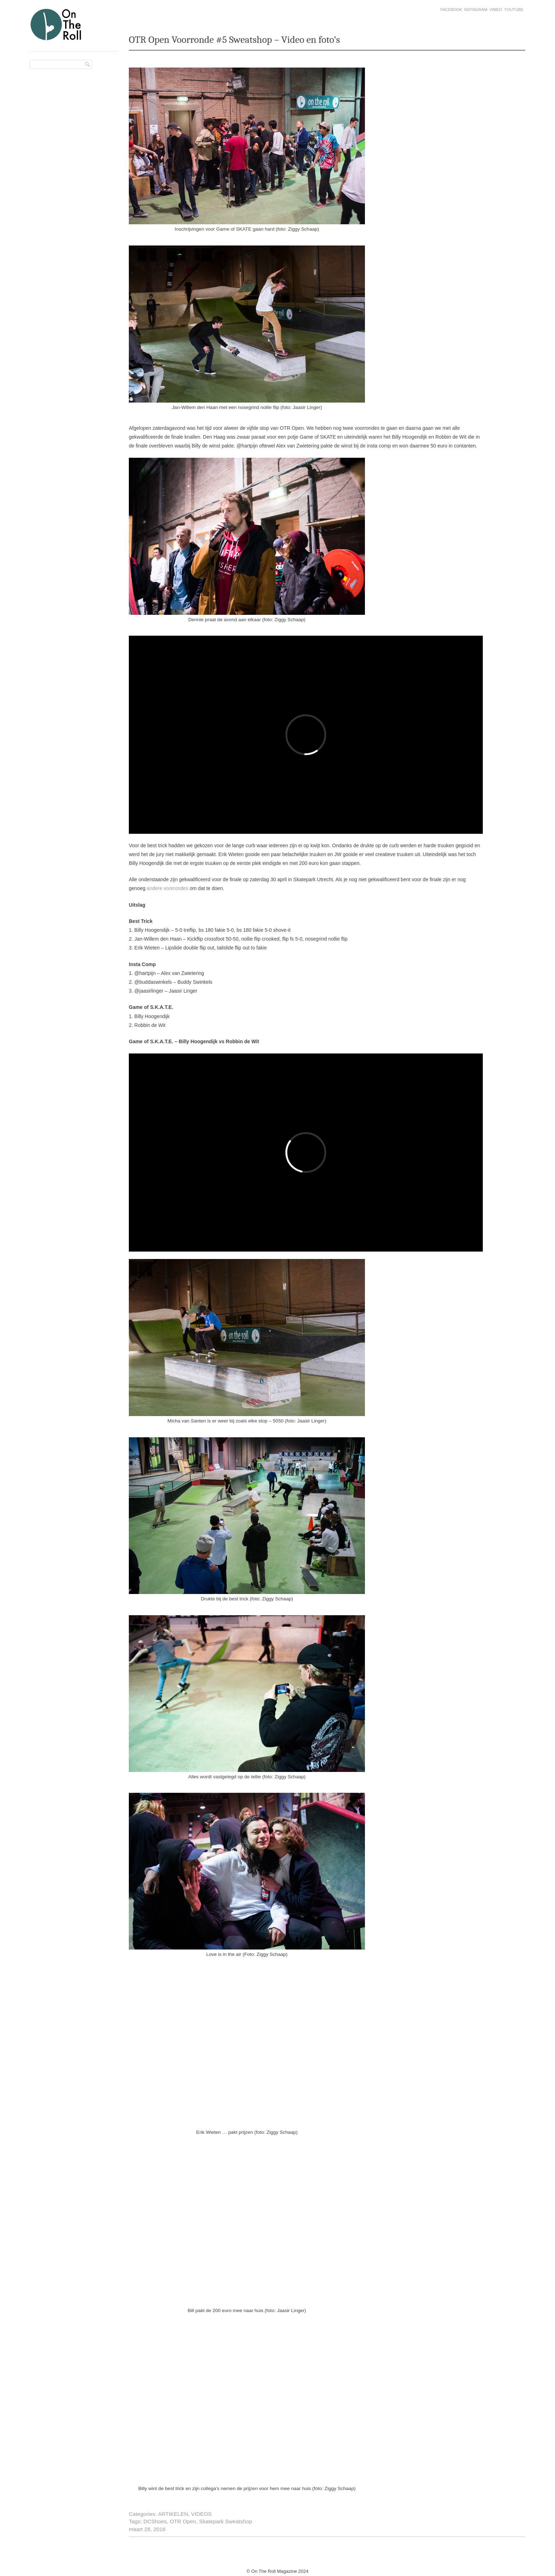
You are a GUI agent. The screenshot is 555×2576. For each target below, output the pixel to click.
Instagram (475, 9)
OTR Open (183, 2521)
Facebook (451, 9)
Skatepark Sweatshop (225, 2521)
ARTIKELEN (173, 2514)
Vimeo (496, 9)
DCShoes (155, 2521)
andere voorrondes (168, 888)
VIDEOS (201, 2514)
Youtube (513, 9)
